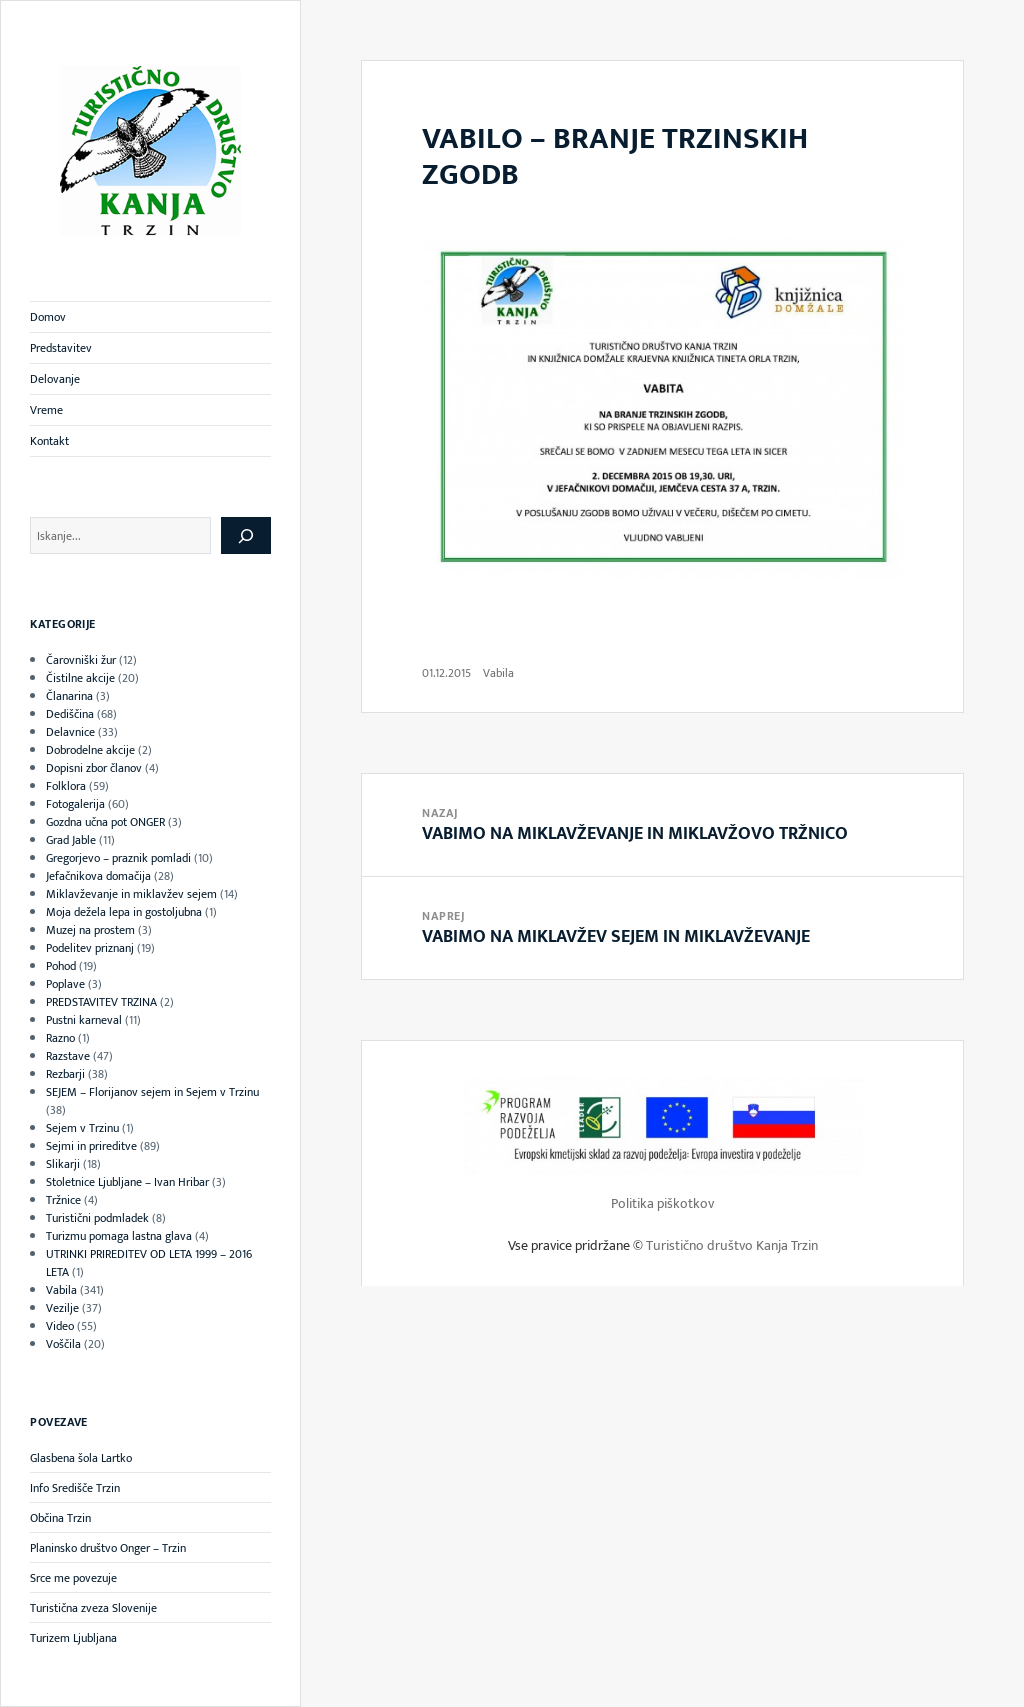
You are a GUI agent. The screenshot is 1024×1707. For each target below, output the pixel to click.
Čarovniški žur (81, 660)
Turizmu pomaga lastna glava (119, 1236)
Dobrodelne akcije (90, 750)
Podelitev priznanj (90, 948)
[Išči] (246, 535)
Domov (48, 317)
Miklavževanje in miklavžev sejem (131, 894)
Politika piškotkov (662, 1203)
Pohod (61, 966)
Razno (60, 1038)
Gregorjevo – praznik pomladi (118, 858)
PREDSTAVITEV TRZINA (101, 1002)
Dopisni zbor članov (94, 768)
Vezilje (62, 1308)
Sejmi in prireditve (91, 1146)
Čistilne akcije (80, 678)
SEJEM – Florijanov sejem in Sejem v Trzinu (152, 1092)
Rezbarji (65, 1074)
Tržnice (63, 1200)
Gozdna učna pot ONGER (105, 822)
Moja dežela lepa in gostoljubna (124, 912)
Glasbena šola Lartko (81, 1458)
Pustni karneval (84, 1020)
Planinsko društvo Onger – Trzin (108, 1548)
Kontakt (49, 441)
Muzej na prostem (90, 930)
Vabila (61, 1290)
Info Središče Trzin (75, 1488)
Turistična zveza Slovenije (93, 1608)
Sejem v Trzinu (82, 1128)
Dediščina (70, 714)
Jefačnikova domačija (98, 876)
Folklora (66, 786)
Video (60, 1326)
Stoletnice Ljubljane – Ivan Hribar (127, 1182)
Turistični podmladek (97, 1218)
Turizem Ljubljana (73, 1638)
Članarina (69, 696)
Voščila (63, 1344)
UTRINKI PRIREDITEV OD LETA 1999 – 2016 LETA (149, 1263)
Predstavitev (61, 348)
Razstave (68, 1056)
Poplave (65, 984)
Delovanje (55, 379)
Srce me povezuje (73, 1578)
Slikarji (63, 1164)
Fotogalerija (75, 804)
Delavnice (70, 732)
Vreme (46, 410)
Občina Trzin (60, 1518)
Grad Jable (71, 840)
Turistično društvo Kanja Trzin (732, 1245)
